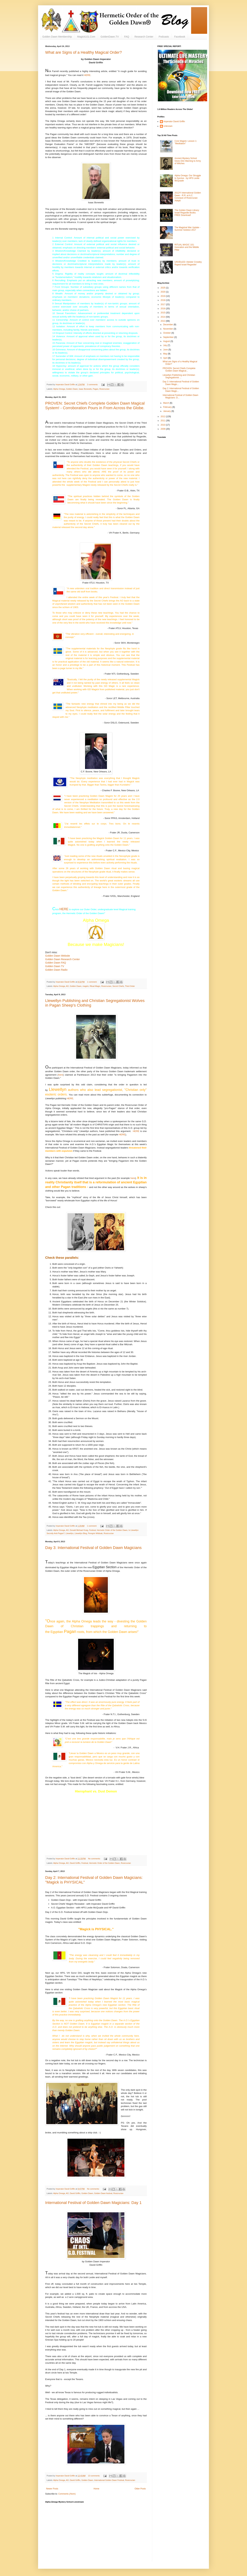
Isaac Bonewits (85, 389)
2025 (163, 287)
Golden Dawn (72, 389)
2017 (163, 304)
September (168, 337)
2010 (163, 425)
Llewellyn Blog (81, 1533)
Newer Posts (52, 2488)
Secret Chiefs (118, 986)
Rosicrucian (104, 389)
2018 (163, 300)
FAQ (126, 36)
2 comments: (93, 384)
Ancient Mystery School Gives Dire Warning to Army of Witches (188, 161)
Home (96, 2488)
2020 (163, 292)
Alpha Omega (59, 389)
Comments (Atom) (66, 2494)
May (165, 353)
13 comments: (94, 2476)
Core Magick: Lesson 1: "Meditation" (186, 142)
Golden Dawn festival (103, 2193)
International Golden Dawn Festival (109, 2480)
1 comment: (92, 982)
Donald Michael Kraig (79, 1530)
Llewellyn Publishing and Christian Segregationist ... (179, 376)
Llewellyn (69, 1533)
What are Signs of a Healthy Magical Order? (83, 52)
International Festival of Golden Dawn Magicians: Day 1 (93, 2202)
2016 (163, 308)
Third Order (130, 986)
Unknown (168, 126)
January (167, 411)
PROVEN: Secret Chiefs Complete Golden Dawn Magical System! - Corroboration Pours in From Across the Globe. (95, 405)
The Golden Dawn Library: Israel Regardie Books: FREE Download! (187, 213)
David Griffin (75, 1863)
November (168, 329)
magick (86, 986)
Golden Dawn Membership (57, 36)
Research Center (144, 36)
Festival (92, 1530)
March (166, 403)
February (167, 407)
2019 (163, 296)
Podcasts (164, 36)
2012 (163, 416)
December (168, 324)
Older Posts (140, 2488)
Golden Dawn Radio (56, 969)
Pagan (95, 389)
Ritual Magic (95, 986)
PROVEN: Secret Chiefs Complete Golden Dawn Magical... (179, 369)
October (167, 333)
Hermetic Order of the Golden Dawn (112, 1530)
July (165, 345)
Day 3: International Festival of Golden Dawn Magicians (93, 1547)
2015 (163, 312)
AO (67, 986)
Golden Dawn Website (57, 955)
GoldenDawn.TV (110, 36)
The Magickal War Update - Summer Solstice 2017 (188, 228)
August (166, 341)
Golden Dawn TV (54, 966)
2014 (163, 317)
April (165, 358)
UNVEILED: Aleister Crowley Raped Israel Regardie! (188, 263)
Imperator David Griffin (174, 121)
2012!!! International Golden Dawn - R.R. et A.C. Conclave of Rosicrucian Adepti (188, 197)
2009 (163, 429)
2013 (163, 321)
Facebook (179, 36)
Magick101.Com (86, 36)
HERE (87, 75)
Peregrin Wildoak (95, 1533)
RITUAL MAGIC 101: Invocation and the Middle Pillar (187, 247)
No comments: (94, 1859)
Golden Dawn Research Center (62, 959)
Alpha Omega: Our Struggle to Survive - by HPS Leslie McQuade (188, 178)
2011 (163, 420)
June (165, 349)
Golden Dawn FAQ (55, 962)
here (60, 1074)
